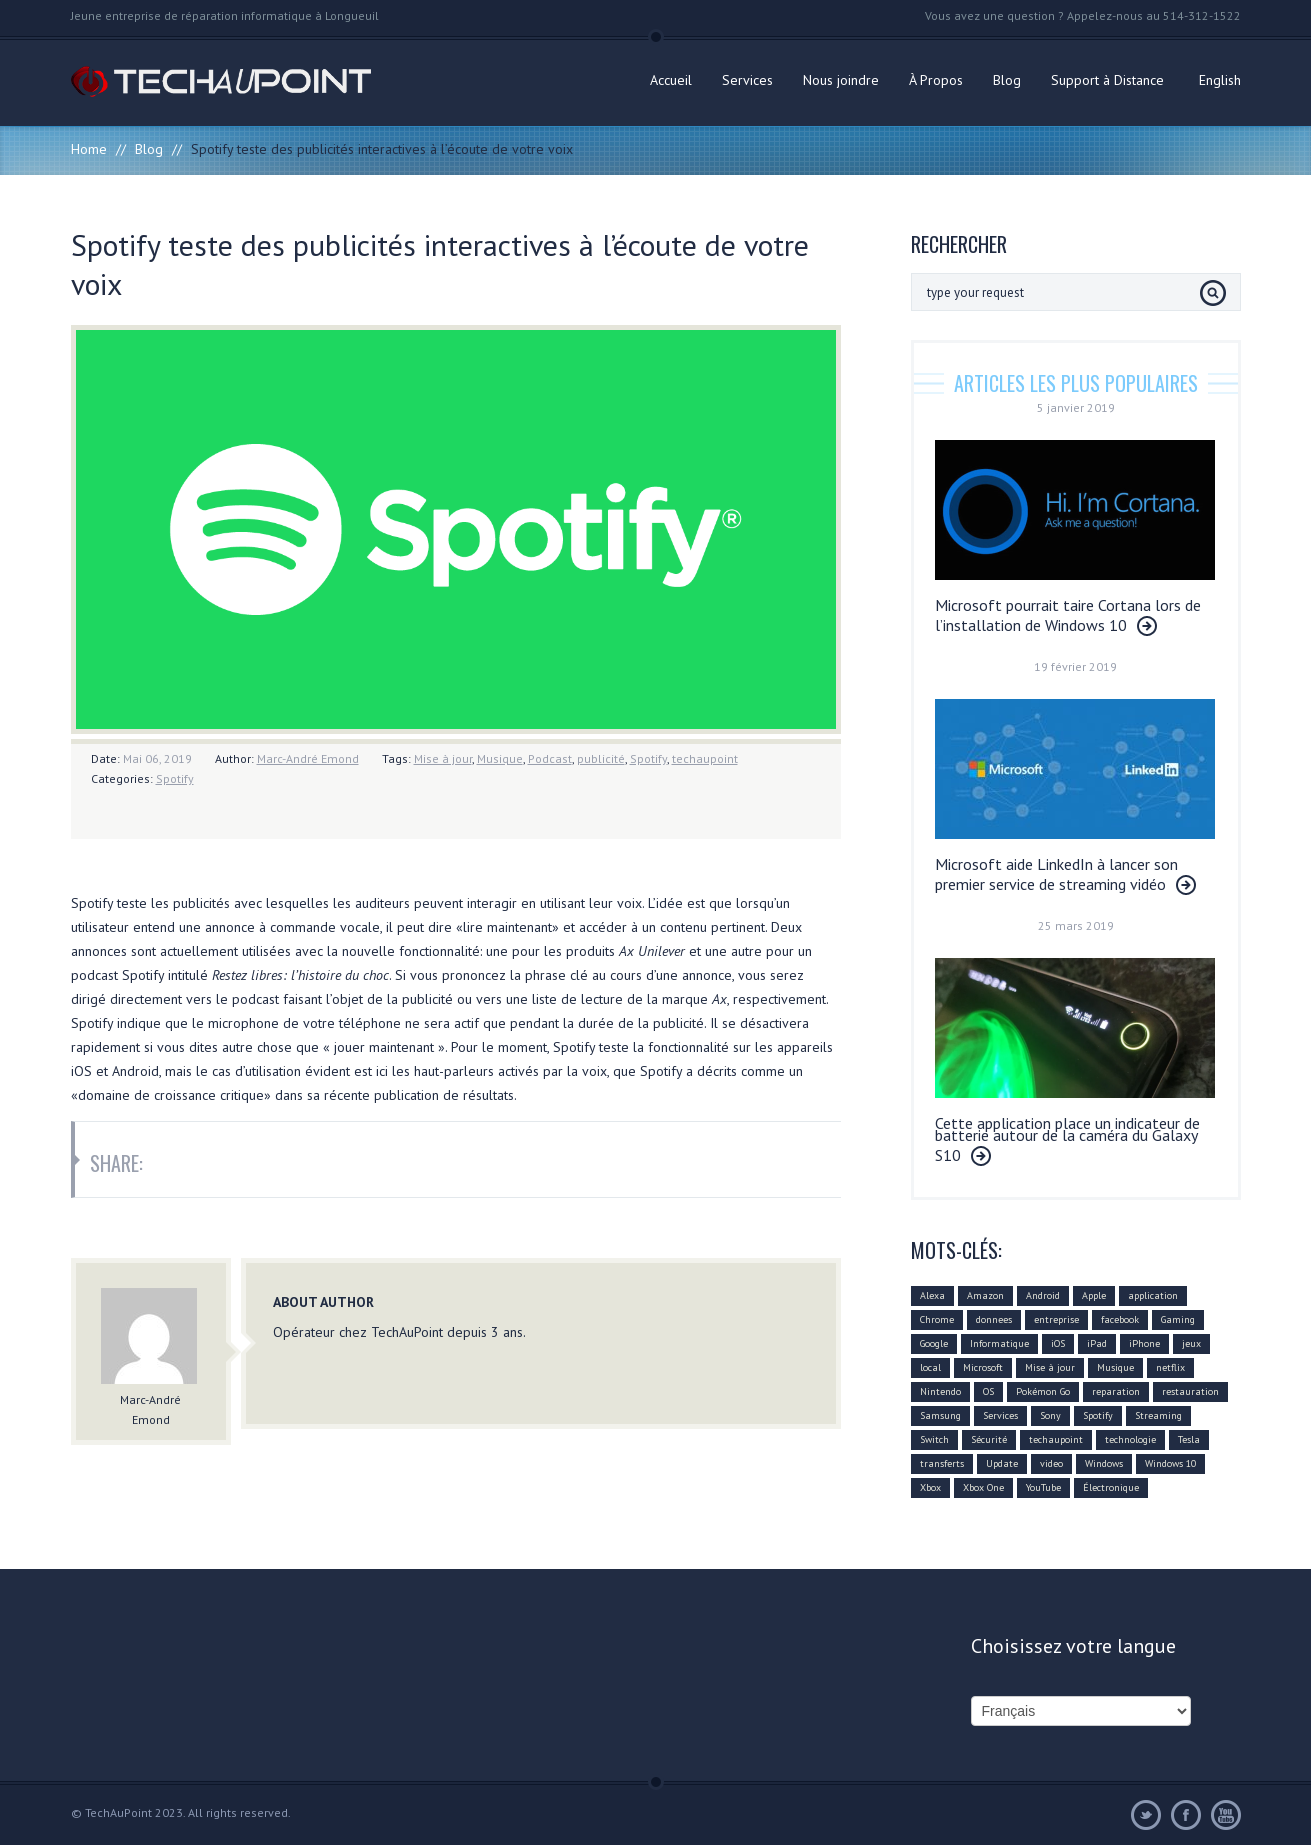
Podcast (550, 758)
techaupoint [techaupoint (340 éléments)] (1056, 1439)
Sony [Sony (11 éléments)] (1050, 1415)
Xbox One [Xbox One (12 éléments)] (983, 1487)
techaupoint (705, 758)
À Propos (936, 80)
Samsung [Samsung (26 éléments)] (940, 1415)
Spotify (648, 758)
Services (747, 80)
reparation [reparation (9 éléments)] (1116, 1391)
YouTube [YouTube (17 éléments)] (1043, 1487)
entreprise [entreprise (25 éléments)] (1056, 1319)
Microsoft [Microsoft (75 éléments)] (983, 1367)
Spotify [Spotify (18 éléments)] (1098, 1415)
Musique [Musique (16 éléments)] (1115, 1367)
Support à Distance (1107, 80)
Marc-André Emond (308, 758)
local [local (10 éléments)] (930, 1367)
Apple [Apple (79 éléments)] (1094, 1295)
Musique (500, 758)
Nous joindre (841, 80)
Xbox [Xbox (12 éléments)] (930, 1487)
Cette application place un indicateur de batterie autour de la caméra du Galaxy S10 (1067, 1139)
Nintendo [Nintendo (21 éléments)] (940, 1391)
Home (89, 149)
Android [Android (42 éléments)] (1043, 1295)
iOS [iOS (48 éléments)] (1058, 1343)
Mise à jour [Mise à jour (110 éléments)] (1050, 1367)
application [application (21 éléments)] (1153, 1295)
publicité (601, 758)
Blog (1007, 80)
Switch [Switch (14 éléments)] (934, 1439)
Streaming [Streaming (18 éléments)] (1158, 1415)
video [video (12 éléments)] (1051, 1463)
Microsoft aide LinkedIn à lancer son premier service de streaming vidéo (1056, 874)
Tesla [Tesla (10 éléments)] (1189, 1439)
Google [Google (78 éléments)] (934, 1343)
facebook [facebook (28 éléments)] (1120, 1319)
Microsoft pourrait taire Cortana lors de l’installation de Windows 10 (1068, 615)
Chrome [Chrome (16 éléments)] (937, 1319)
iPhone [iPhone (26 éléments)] (1144, 1343)
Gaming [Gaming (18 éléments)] (1178, 1319)
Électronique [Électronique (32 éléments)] (1111, 1487)
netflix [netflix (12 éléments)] (1170, 1367)
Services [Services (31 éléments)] (1000, 1415)
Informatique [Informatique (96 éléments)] (999, 1343)
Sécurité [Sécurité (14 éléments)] (989, 1439)
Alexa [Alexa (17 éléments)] (932, 1295)
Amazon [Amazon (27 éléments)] (985, 1295)
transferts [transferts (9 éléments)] (942, 1463)
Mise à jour (443, 758)
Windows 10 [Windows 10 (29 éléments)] (1170, 1463)
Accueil (671, 80)
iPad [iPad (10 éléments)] (1097, 1343)
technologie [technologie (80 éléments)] (1130, 1439)
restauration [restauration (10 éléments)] (1190, 1391)
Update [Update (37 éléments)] (1002, 1463)
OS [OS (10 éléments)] (988, 1391)
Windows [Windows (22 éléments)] (1104, 1463)
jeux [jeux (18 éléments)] (1191, 1343)
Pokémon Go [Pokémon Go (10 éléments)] (1043, 1391)
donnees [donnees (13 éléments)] (994, 1319)
